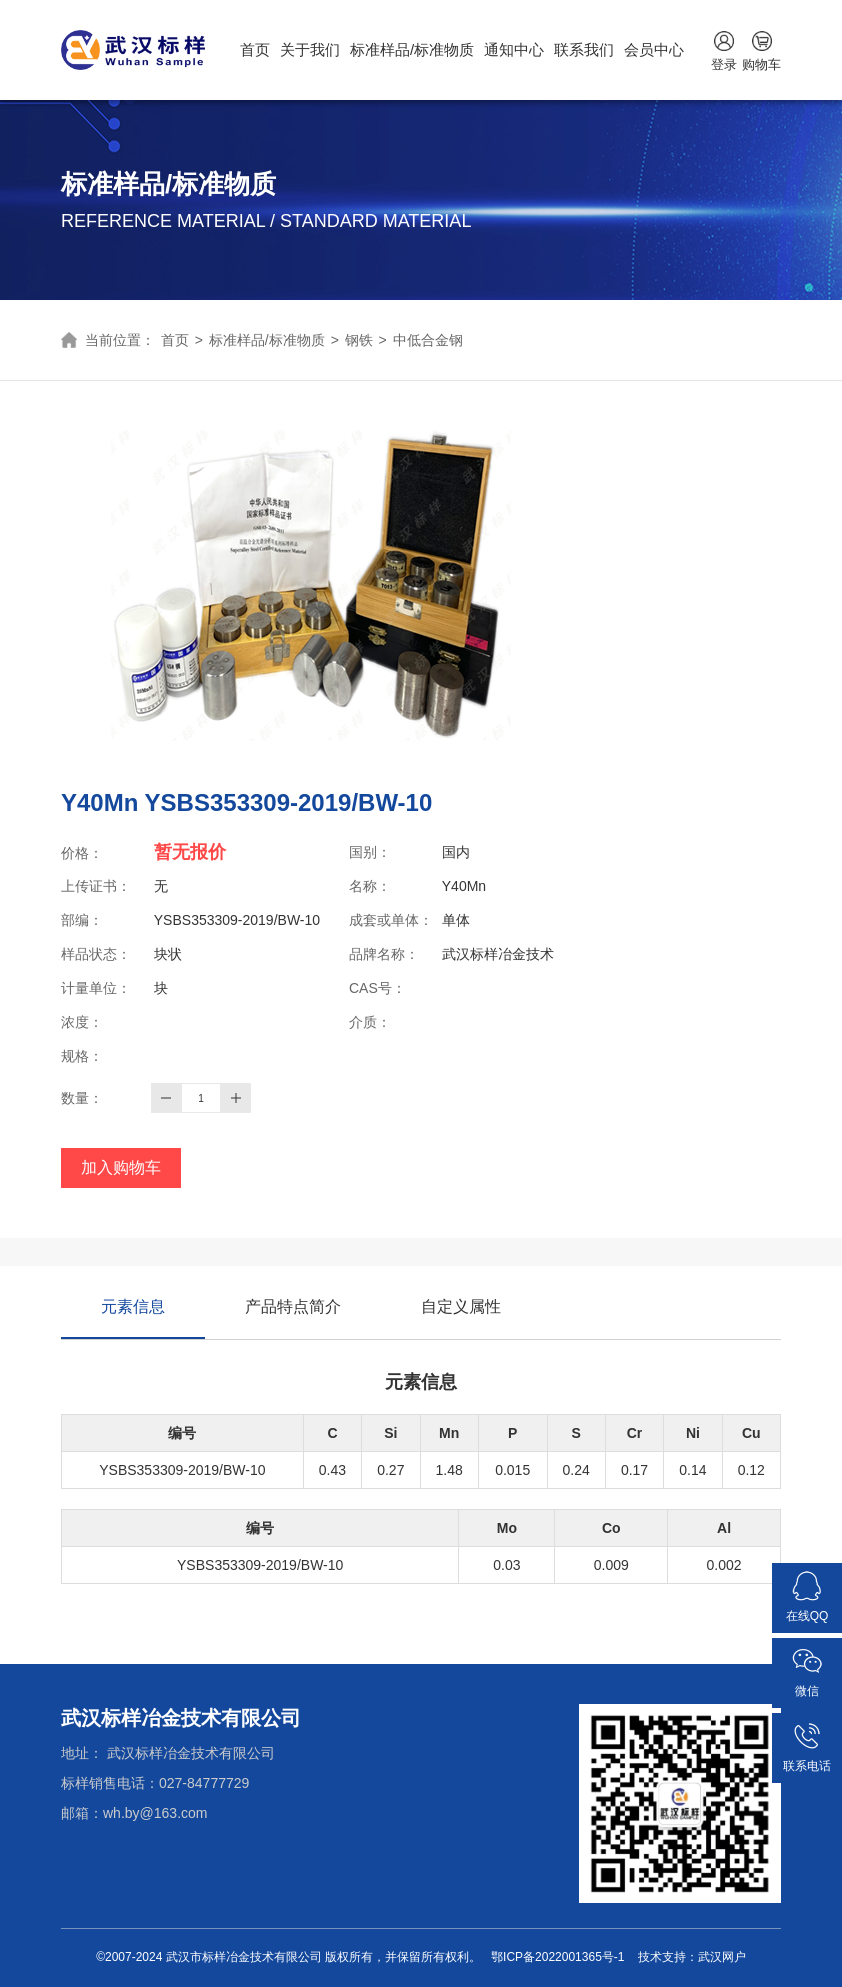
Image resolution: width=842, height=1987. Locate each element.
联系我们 (584, 49)
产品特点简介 (293, 1306)
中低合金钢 (428, 340)
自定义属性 (461, 1306)
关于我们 (310, 49)
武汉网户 (722, 1957)
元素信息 (133, 1318)
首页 (255, 49)
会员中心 (654, 49)
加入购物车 (121, 1167)
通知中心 (514, 49)
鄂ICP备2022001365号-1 (557, 1957)
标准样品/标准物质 (412, 49)
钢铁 (359, 340)
